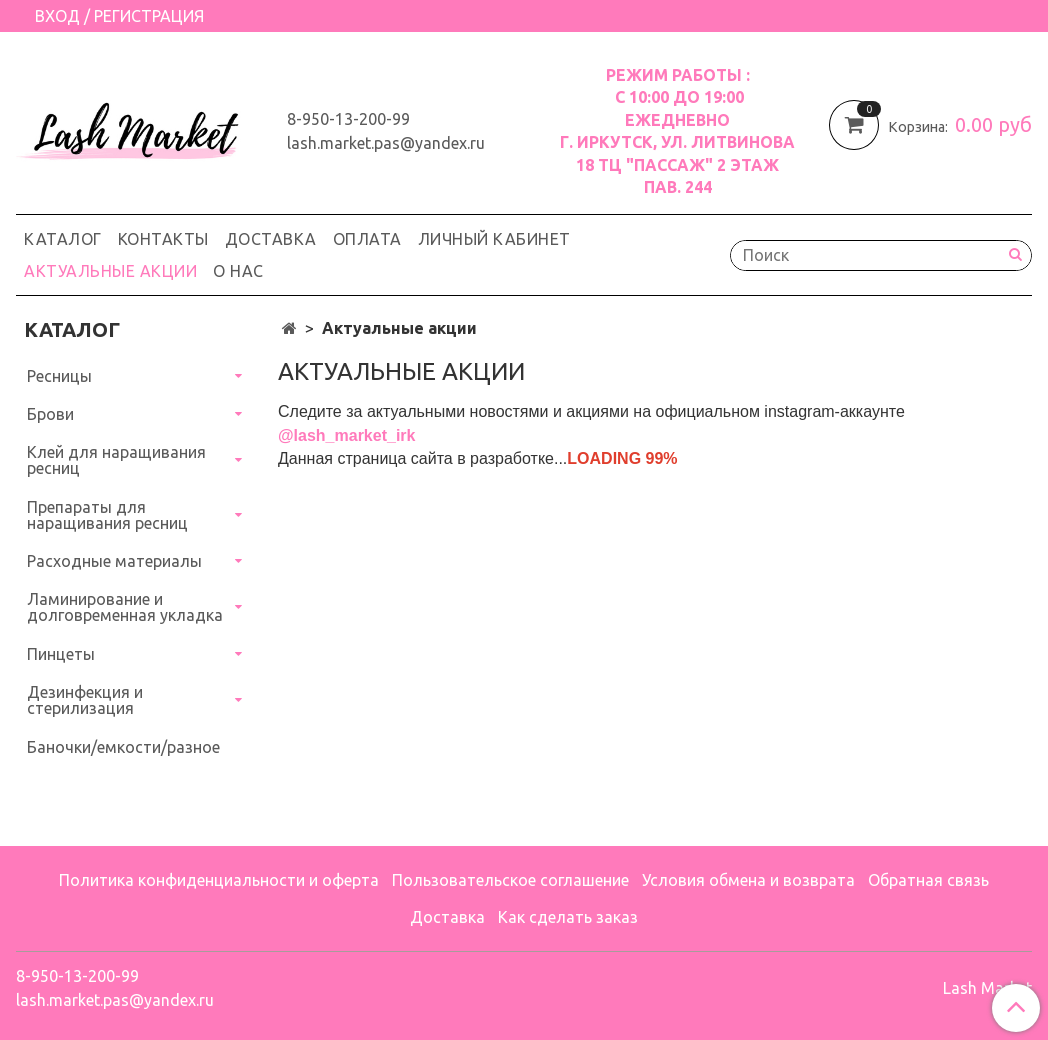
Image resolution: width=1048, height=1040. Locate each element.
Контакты (163, 239)
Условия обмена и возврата (748, 880)
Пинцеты (61, 654)
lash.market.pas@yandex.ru (386, 143)
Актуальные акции (110, 271)
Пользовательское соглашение (510, 880)
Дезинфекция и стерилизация (85, 700)
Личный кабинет (494, 239)
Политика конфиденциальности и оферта (219, 880)
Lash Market (987, 988)
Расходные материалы (114, 561)
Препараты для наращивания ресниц (107, 515)
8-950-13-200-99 (348, 119)
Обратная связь (928, 880)
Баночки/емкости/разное (123, 747)
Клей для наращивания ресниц (116, 460)
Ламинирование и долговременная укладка (125, 607)
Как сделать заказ (568, 917)
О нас (238, 271)
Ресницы (59, 376)
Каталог (63, 239)
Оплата (367, 239)
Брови (50, 414)
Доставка (271, 239)
